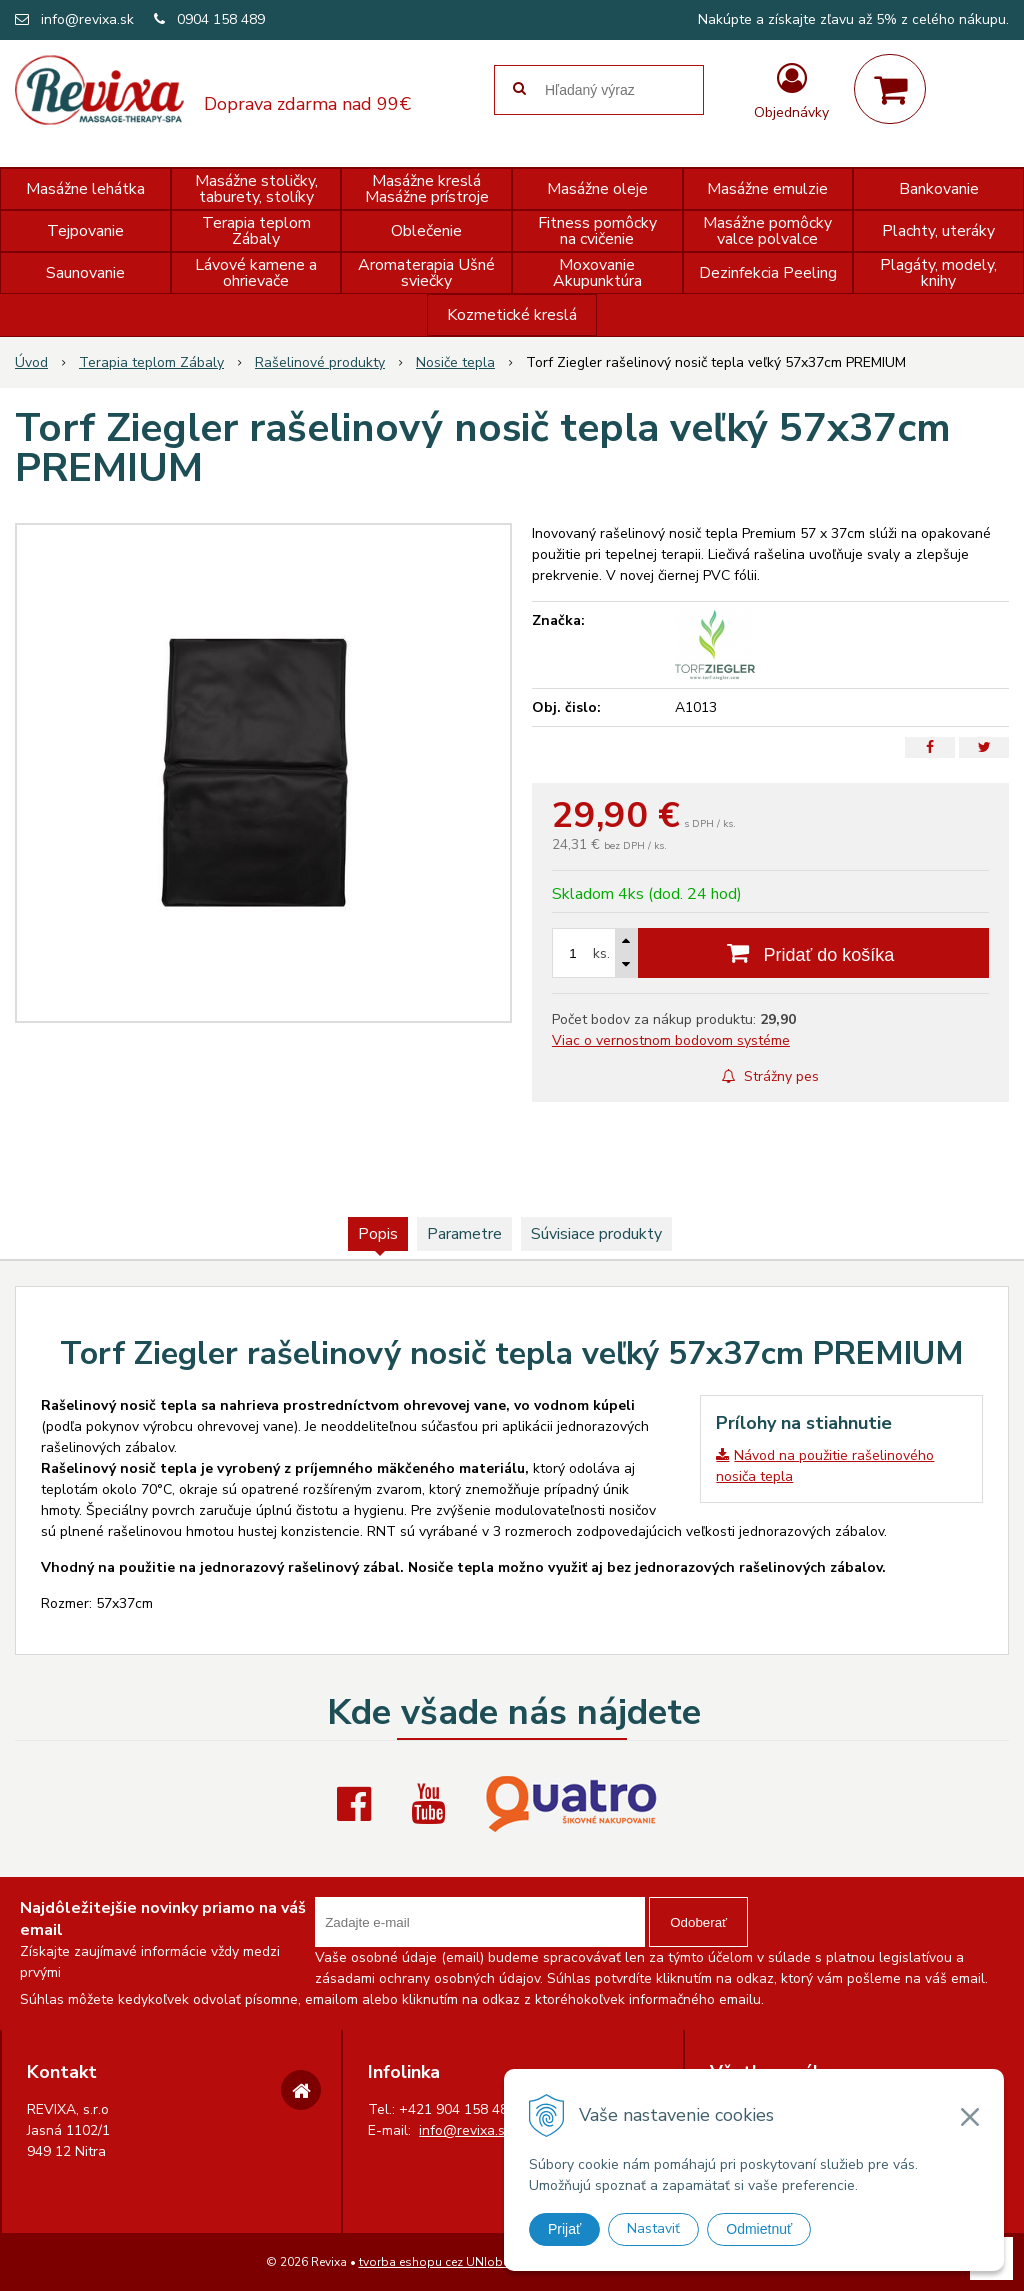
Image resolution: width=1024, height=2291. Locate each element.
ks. (601, 953)
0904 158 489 (221, 19)
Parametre (464, 1234)
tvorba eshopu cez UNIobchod (445, 2262)
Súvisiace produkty (596, 1234)
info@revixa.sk (87, 19)
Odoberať (698, 1922)
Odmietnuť (759, 2229)
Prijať (564, 2229)
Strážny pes (770, 1076)
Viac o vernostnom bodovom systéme (671, 1040)
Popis (378, 1234)
